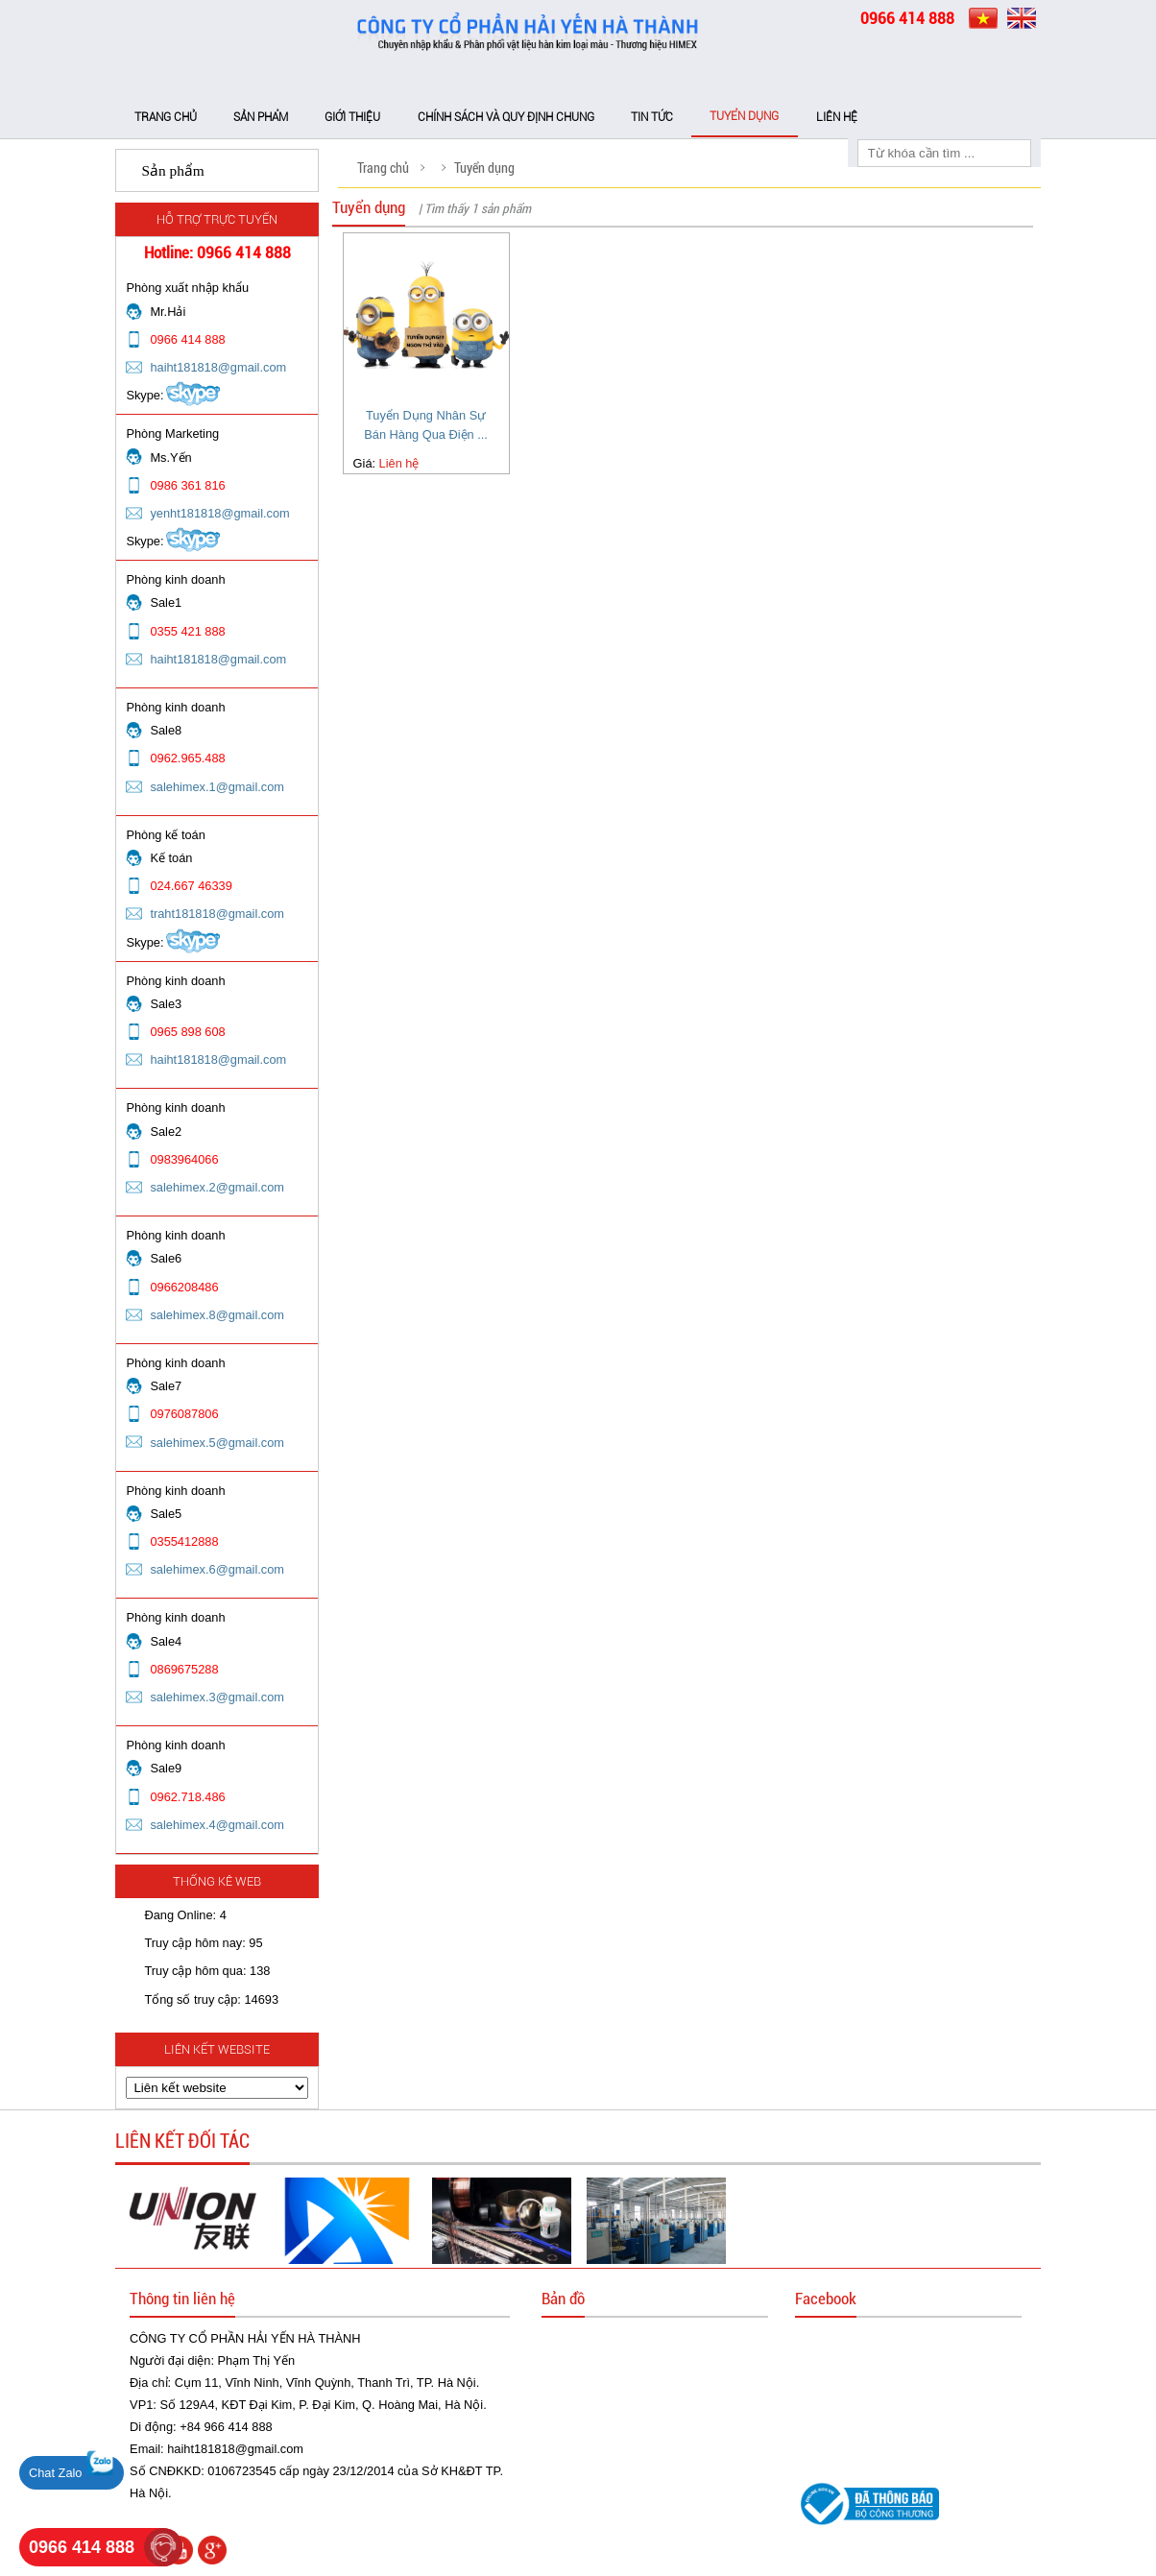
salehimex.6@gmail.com (217, 1569)
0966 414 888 (81, 2547)
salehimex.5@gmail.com (217, 1442)
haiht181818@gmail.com (218, 367)
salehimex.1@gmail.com (217, 787)
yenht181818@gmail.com (219, 513)
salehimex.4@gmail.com (217, 1825)
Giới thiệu (352, 117)
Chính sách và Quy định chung (506, 117)
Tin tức (652, 117)
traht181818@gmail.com (217, 913)
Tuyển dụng (744, 116)
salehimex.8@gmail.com (217, 1315)
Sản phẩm (260, 117)
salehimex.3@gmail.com (217, 1697)
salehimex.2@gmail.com (217, 1187)
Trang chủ (165, 117)
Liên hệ (836, 117)
